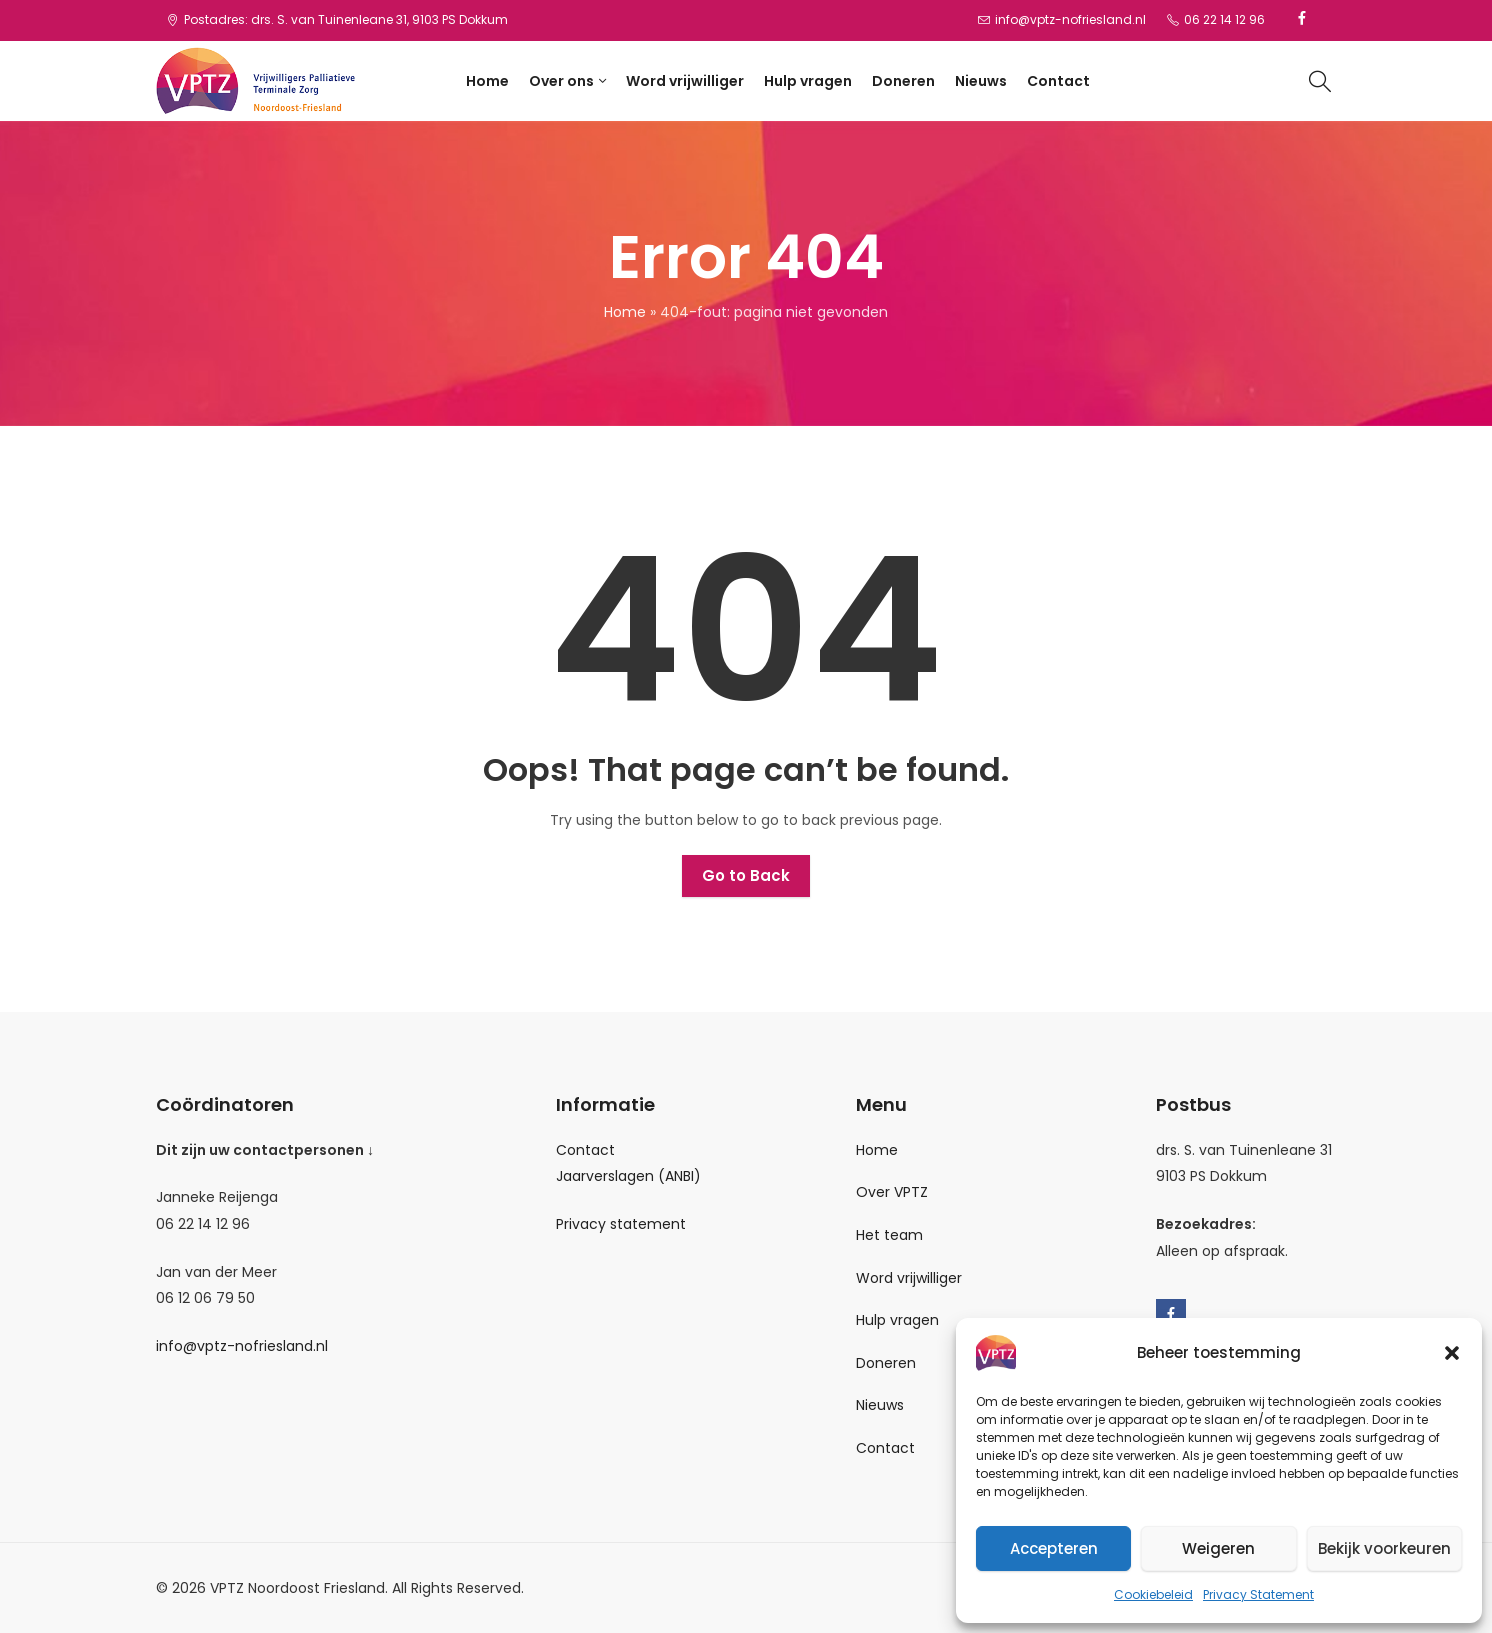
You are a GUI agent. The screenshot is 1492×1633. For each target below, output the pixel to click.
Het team (889, 1235)
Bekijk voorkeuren (1384, 1548)
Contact (585, 1150)
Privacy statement (621, 1224)
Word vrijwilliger (909, 1278)
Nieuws (880, 1405)
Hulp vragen (897, 1320)
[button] (1452, 1353)
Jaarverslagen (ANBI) (628, 1176)
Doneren (886, 1363)
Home (625, 312)
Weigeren (1218, 1548)
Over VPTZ (892, 1192)
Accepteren (1054, 1548)
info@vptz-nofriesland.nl (242, 1346)
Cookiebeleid (1153, 1594)
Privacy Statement (1258, 1594)
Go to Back (746, 875)
